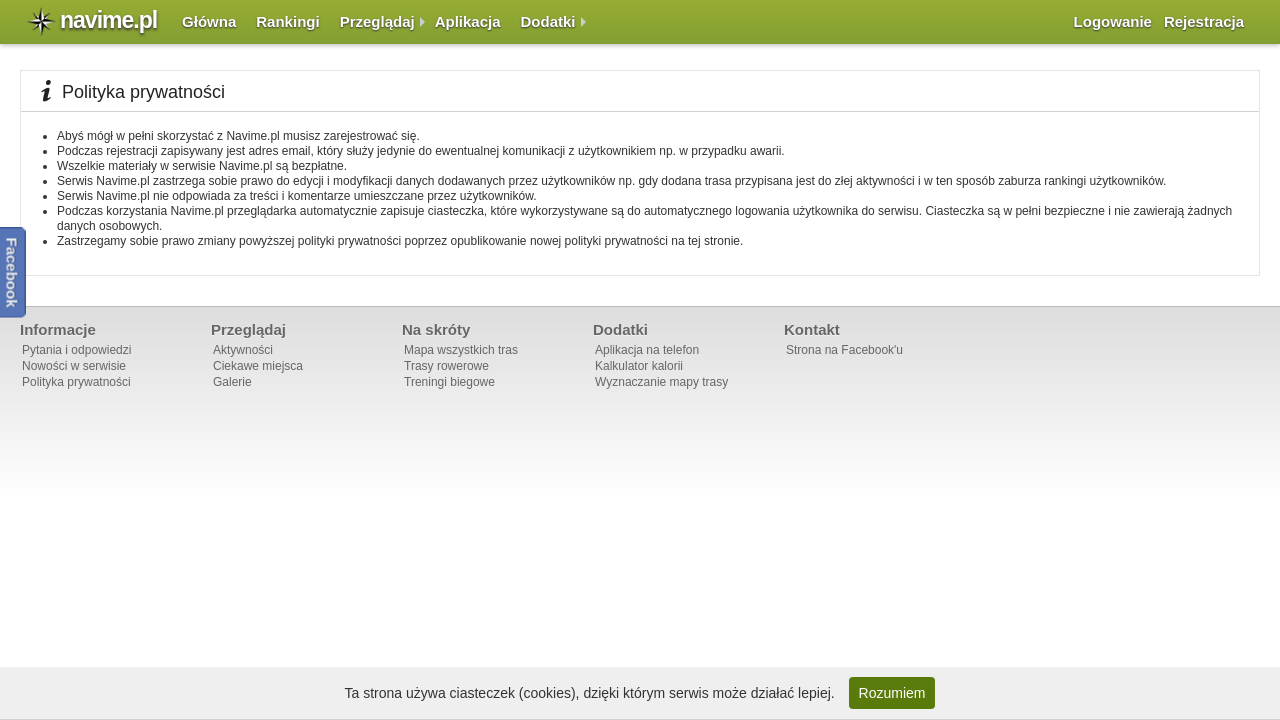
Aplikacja (468, 21)
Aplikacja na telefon (647, 350)
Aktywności (243, 350)
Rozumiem (892, 693)
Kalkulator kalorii (639, 366)
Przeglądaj (377, 21)
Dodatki (548, 21)
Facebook (12, 272)
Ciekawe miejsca (258, 366)
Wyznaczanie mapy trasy (661, 382)
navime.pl (108, 20)
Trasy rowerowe (446, 366)
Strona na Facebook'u (844, 350)
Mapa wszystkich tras (461, 350)
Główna (209, 21)
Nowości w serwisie (74, 366)
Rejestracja (1204, 21)
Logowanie (1113, 21)
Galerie (232, 382)
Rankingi (287, 21)
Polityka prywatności (76, 382)
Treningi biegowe (449, 382)
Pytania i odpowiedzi (76, 350)
